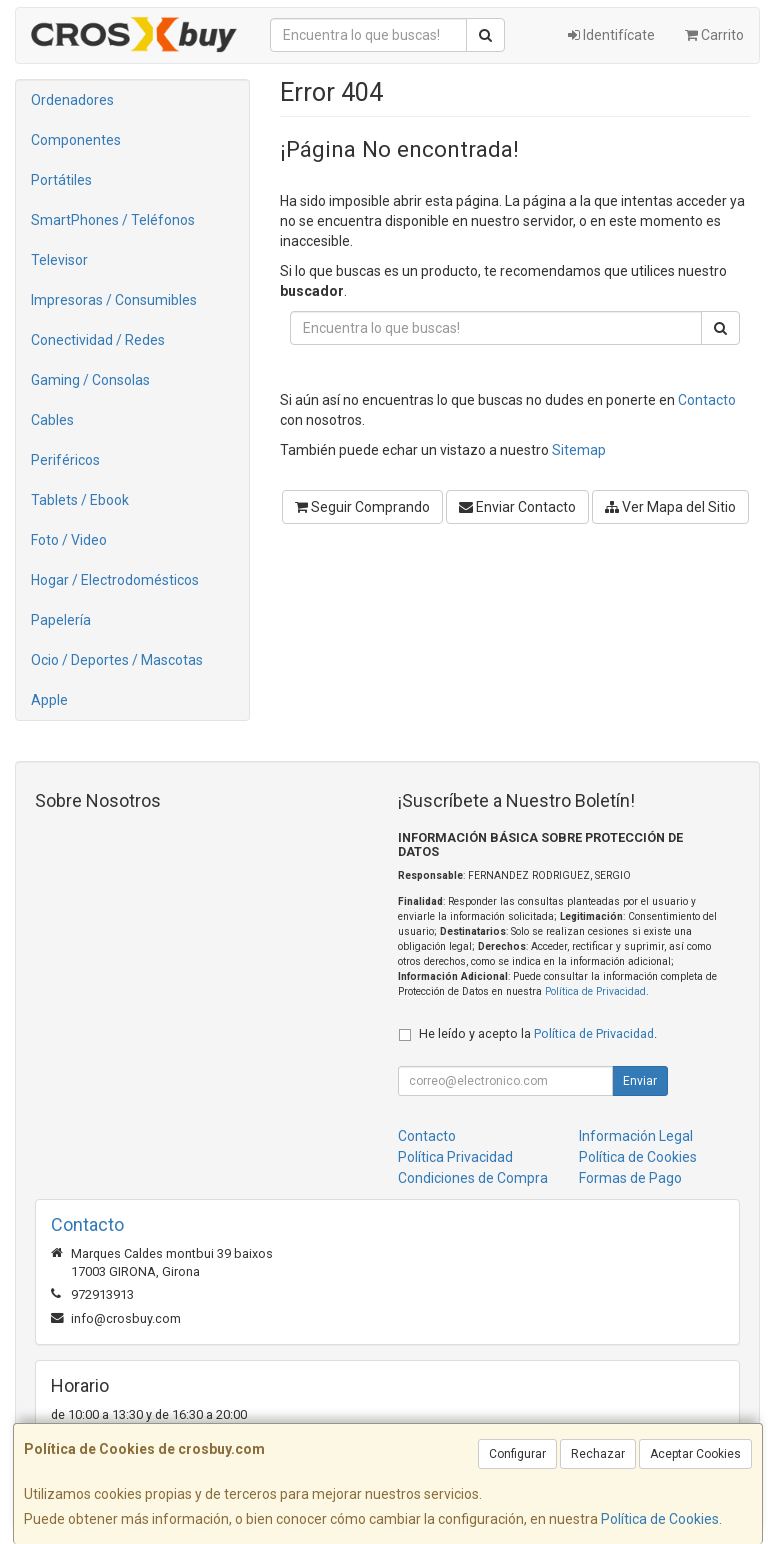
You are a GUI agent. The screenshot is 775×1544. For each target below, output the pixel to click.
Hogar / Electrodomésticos (115, 580)
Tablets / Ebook (80, 500)
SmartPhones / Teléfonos (113, 220)
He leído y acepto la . (538, 1033)
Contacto (707, 400)
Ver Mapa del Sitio (670, 507)
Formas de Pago (630, 1178)
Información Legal (636, 1136)
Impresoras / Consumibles (114, 300)
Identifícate (611, 35)
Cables (52, 420)
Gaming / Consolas (90, 380)
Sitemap (579, 450)
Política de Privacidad (595, 991)
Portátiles (61, 180)
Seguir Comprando (362, 507)
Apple (49, 700)
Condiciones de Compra (473, 1178)
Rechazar (598, 1454)
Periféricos (65, 460)
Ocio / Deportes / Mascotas (117, 660)
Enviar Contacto (517, 507)
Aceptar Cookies (695, 1454)
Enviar (640, 1081)
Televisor (59, 260)
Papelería (61, 620)
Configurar (517, 1454)
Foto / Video (69, 540)
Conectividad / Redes (98, 340)
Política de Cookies (660, 1519)
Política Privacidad (455, 1157)
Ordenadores (72, 100)
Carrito (714, 35)
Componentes (76, 140)
